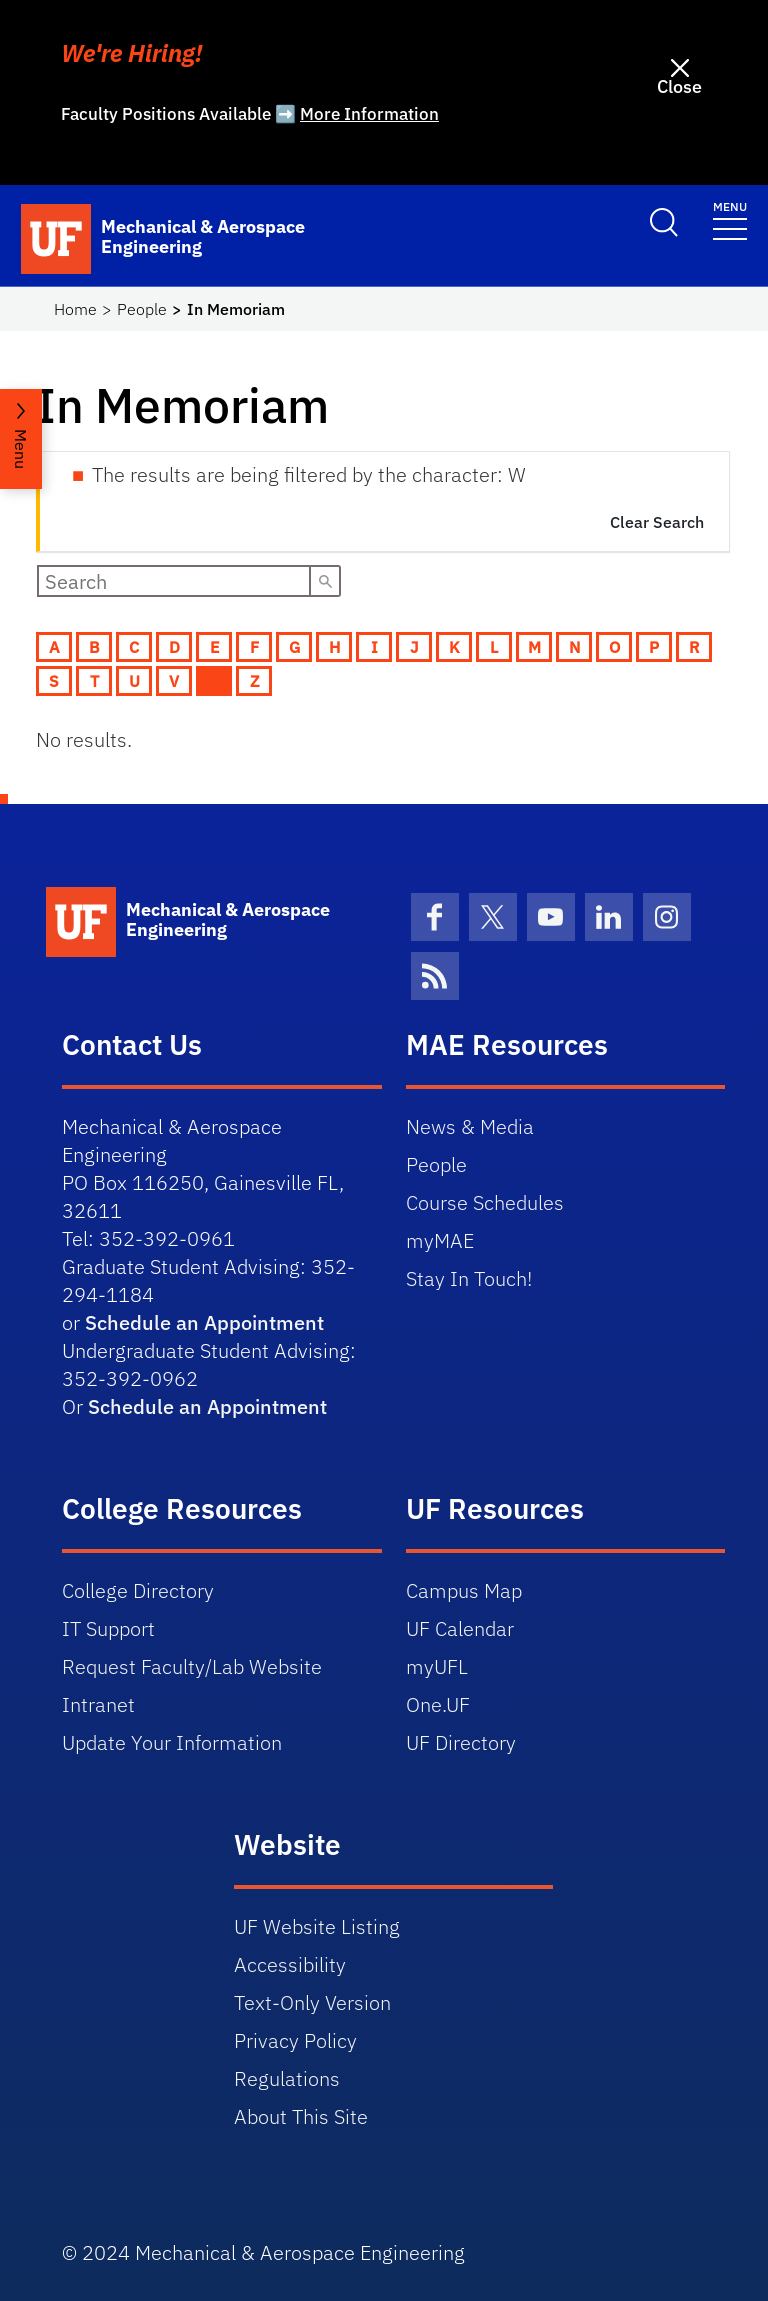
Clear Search (657, 522)
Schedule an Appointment (204, 1322)
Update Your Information (172, 1742)
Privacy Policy (295, 2040)
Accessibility (290, 1964)
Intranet (98, 1704)
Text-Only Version (312, 2002)
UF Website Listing (317, 1926)
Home (75, 309)
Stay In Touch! (469, 1278)
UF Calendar (460, 1628)
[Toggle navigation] (730, 219)
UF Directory (461, 1742)
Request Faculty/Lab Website (192, 1666)
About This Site (301, 2116)
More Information (369, 114)
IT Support (108, 1628)
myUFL (437, 1666)
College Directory (138, 1590)
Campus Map (464, 1590)
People (142, 309)
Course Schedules (485, 1202)
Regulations (287, 2078)
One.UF (438, 1704)
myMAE (440, 1240)
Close (679, 86)
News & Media (470, 1126)
